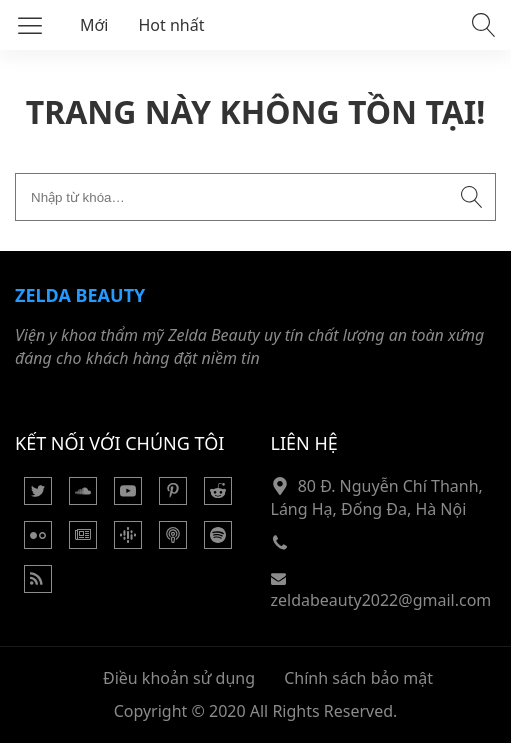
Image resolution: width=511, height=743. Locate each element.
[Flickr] (38, 543)
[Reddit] (218, 499)
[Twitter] (38, 499)
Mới (94, 25)
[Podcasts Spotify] (218, 543)
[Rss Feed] (38, 587)
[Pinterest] (173, 499)
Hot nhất (172, 25)
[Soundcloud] (83, 499)
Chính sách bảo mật (358, 678)
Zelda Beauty (80, 295)
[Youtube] (128, 499)
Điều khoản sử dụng (179, 678)
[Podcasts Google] (128, 543)
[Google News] (83, 543)
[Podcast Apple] (173, 543)
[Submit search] (472, 197)
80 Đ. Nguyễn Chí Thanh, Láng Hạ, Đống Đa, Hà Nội (377, 497)
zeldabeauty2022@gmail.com (381, 600)
